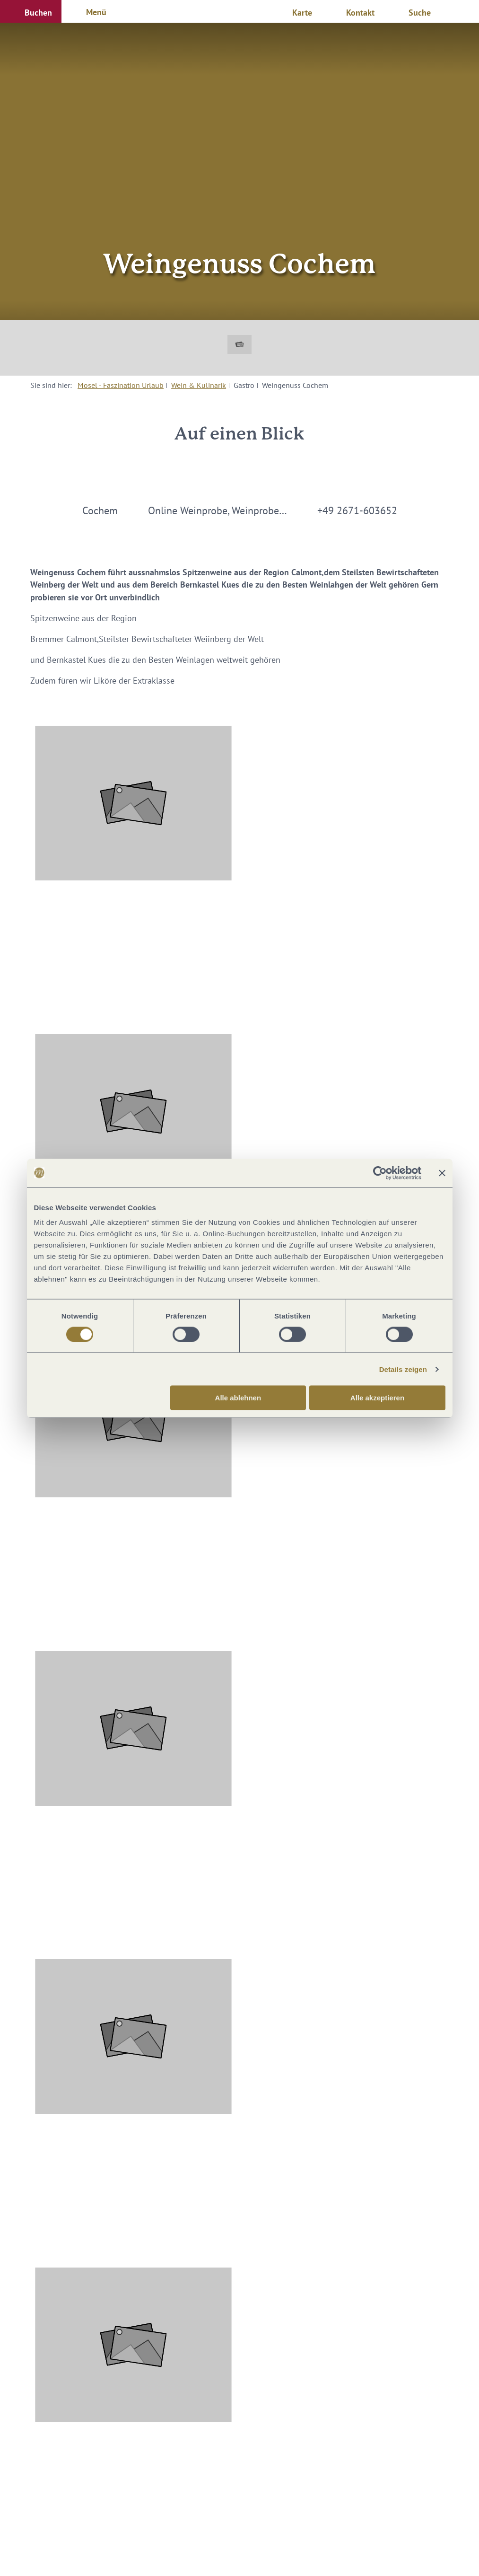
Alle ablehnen (238, 1398)
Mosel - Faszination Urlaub (121, 385)
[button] (30, 11)
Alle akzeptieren (377, 1398)
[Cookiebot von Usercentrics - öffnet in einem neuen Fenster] (380, 1173)
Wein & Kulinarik (198, 385)
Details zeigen (403, 1369)
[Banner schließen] (442, 1172)
